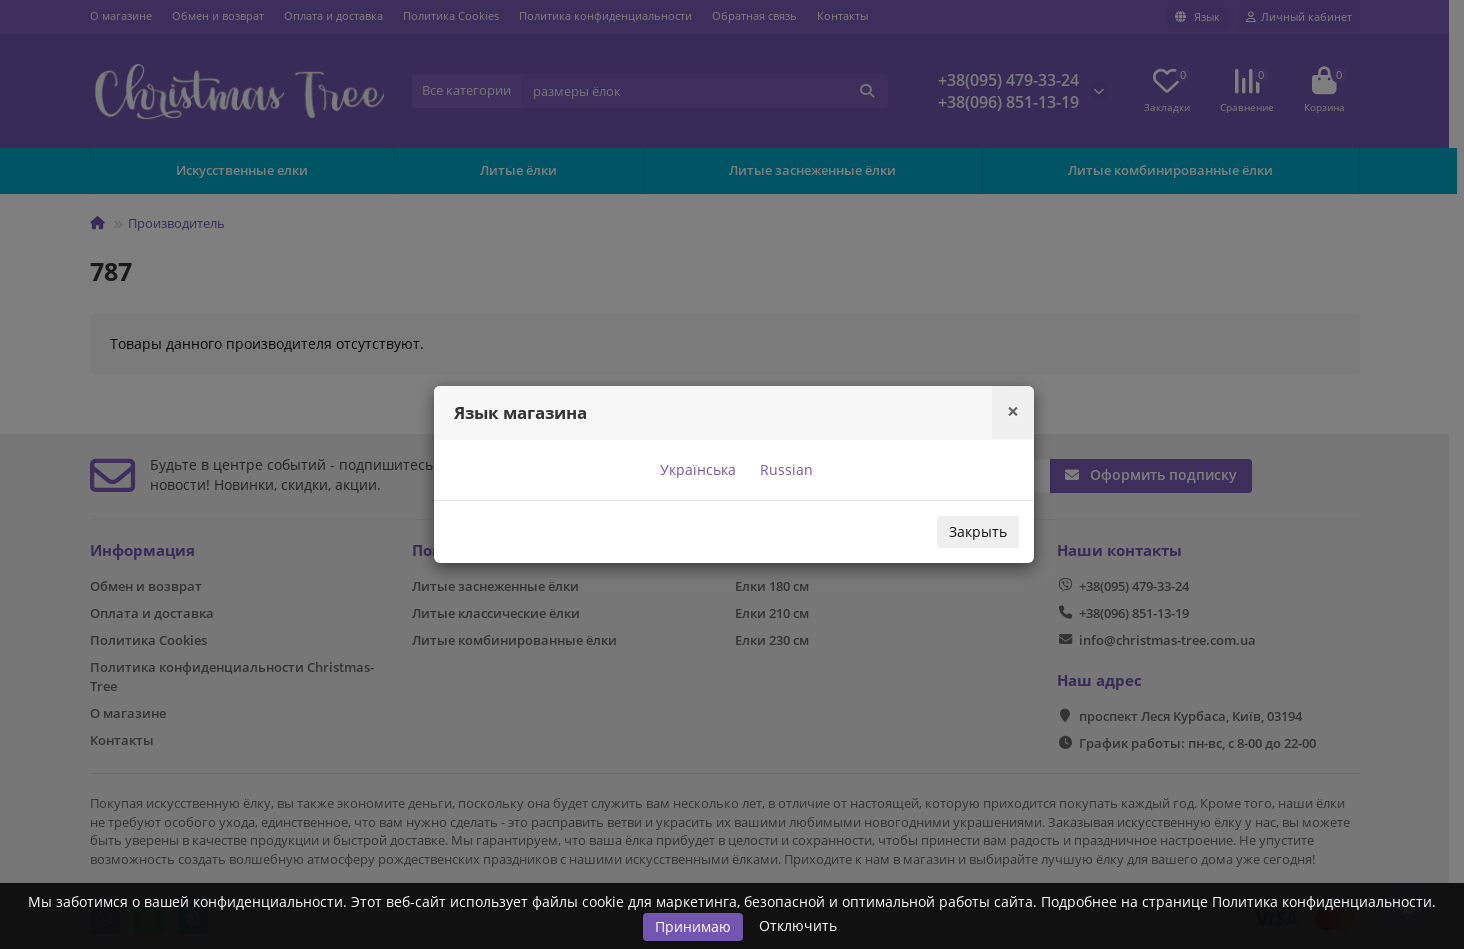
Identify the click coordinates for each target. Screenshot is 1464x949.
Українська (696, 469)
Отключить (798, 925)
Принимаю (693, 926)
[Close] (1013, 412)
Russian (784, 469)
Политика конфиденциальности (1322, 901)
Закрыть (978, 531)
